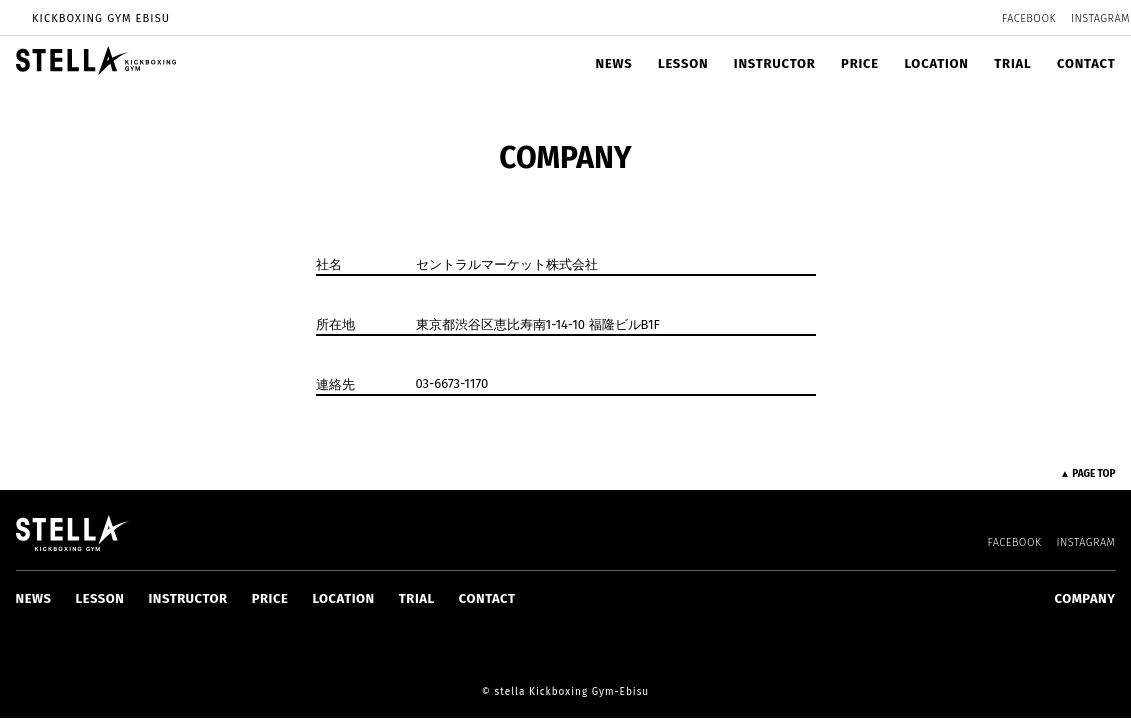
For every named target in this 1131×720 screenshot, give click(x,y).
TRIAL (1012, 63)
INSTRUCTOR (775, 63)
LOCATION (936, 63)
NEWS (614, 63)
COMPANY (1085, 598)
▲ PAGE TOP (1088, 474)
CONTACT (1086, 63)
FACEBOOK (1029, 18)
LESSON (683, 63)
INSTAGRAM (1100, 18)
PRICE (860, 63)
